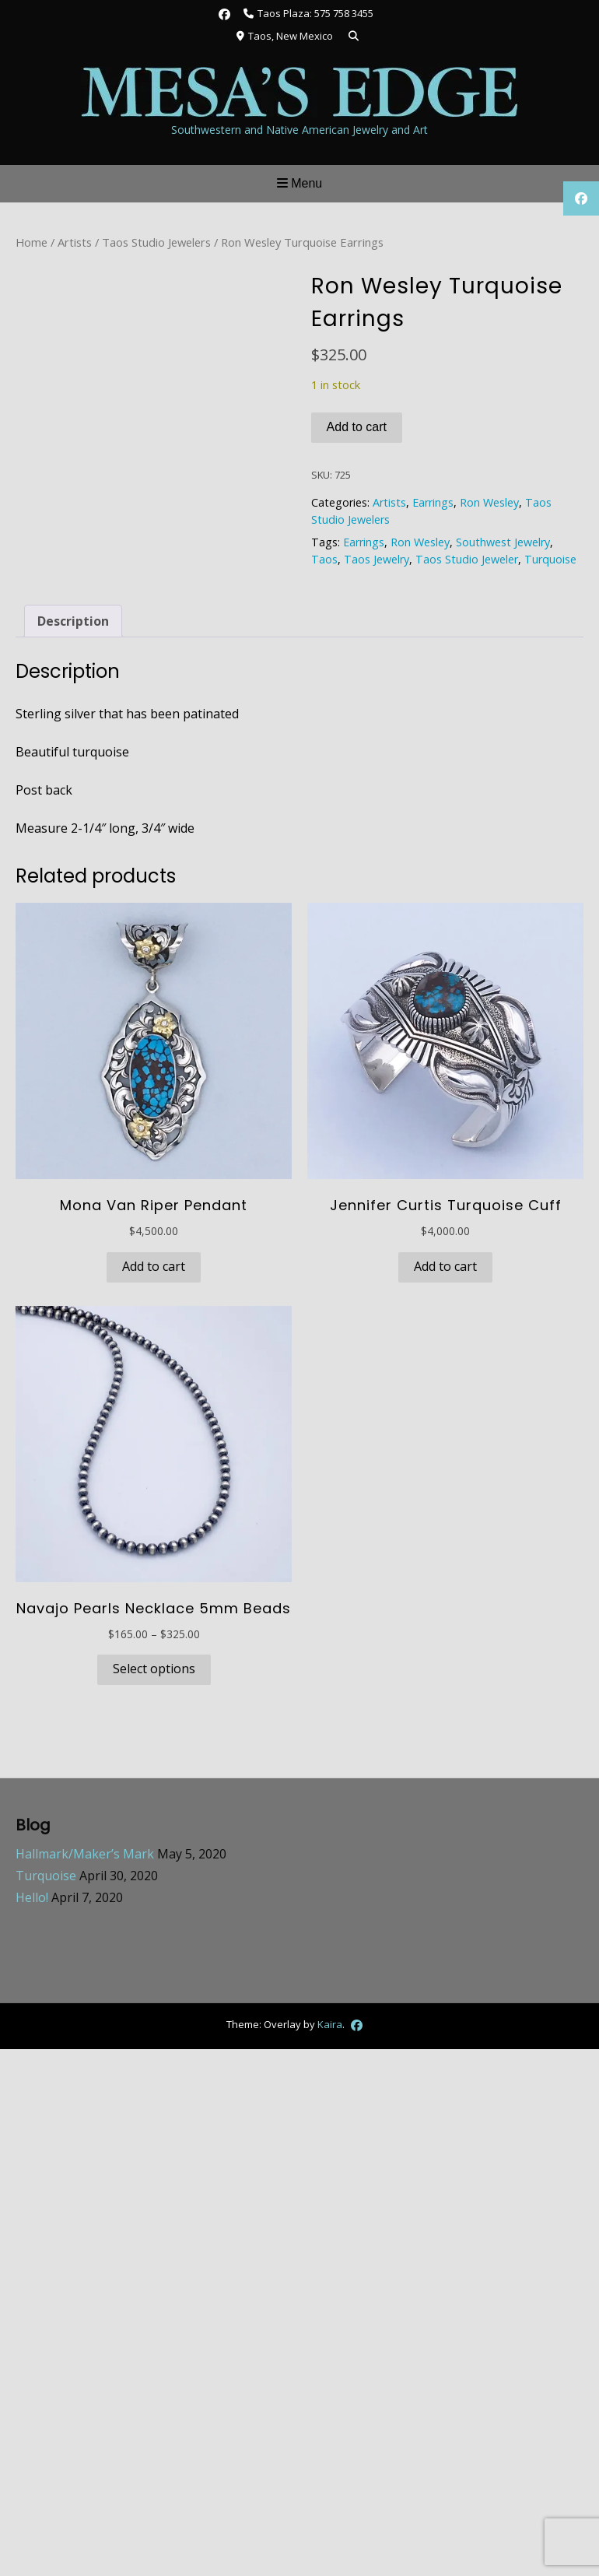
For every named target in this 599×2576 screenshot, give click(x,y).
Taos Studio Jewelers (156, 242)
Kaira (329, 2023)
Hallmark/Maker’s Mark (85, 1853)
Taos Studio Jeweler (466, 559)
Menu (299, 183)
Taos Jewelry (376, 559)
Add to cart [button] (153, 1266)
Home (31, 242)
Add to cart (357, 426)
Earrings (433, 502)
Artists (75, 242)
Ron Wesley (489, 502)
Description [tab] (73, 621)
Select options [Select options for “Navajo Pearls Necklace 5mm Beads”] (154, 1668)
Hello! (32, 1897)
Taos (324, 559)
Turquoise (550, 559)
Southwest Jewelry (503, 542)
